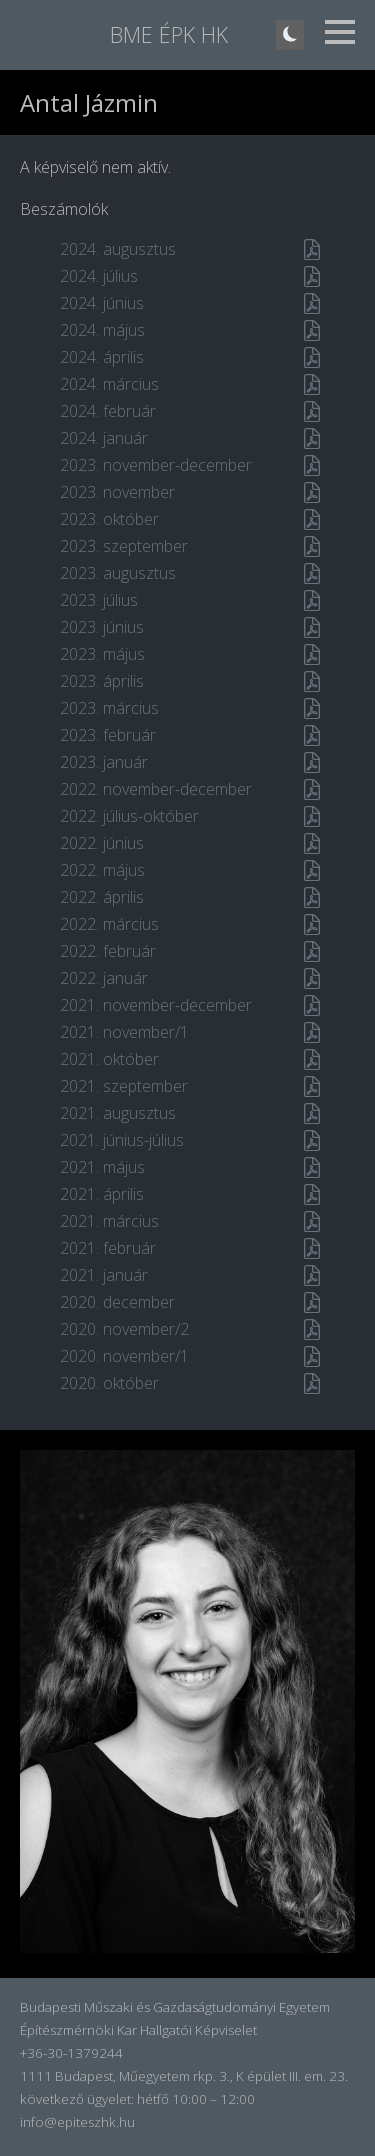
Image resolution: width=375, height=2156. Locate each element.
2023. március (109, 708)
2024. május (102, 330)
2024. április (102, 357)
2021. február (108, 1248)
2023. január (104, 762)
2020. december (117, 1302)
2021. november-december (156, 1005)
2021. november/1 (124, 1032)
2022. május (102, 870)
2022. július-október (129, 816)
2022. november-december (156, 789)
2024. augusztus (118, 249)
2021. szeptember (124, 1086)
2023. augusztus (118, 573)
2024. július (99, 276)
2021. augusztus (118, 1113)
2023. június (102, 627)
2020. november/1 (124, 1356)
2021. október (109, 1059)
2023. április (102, 681)
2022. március (109, 924)
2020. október (109, 1383)
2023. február (108, 735)
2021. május (102, 1167)
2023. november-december (156, 465)
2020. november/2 (124, 1329)
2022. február (108, 951)
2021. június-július (122, 1140)
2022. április (102, 897)
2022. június (102, 843)
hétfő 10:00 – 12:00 (196, 2099)
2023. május (102, 654)
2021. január (104, 1275)
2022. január (104, 978)
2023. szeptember (124, 546)
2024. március (109, 384)
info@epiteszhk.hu (77, 2122)
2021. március (109, 1221)
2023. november (117, 492)
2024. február (108, 411)
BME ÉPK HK (169, 34)
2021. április (102, 1194)
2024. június (102, 303)
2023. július (99, 600)
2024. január (104, 438)
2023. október (109, 519)
